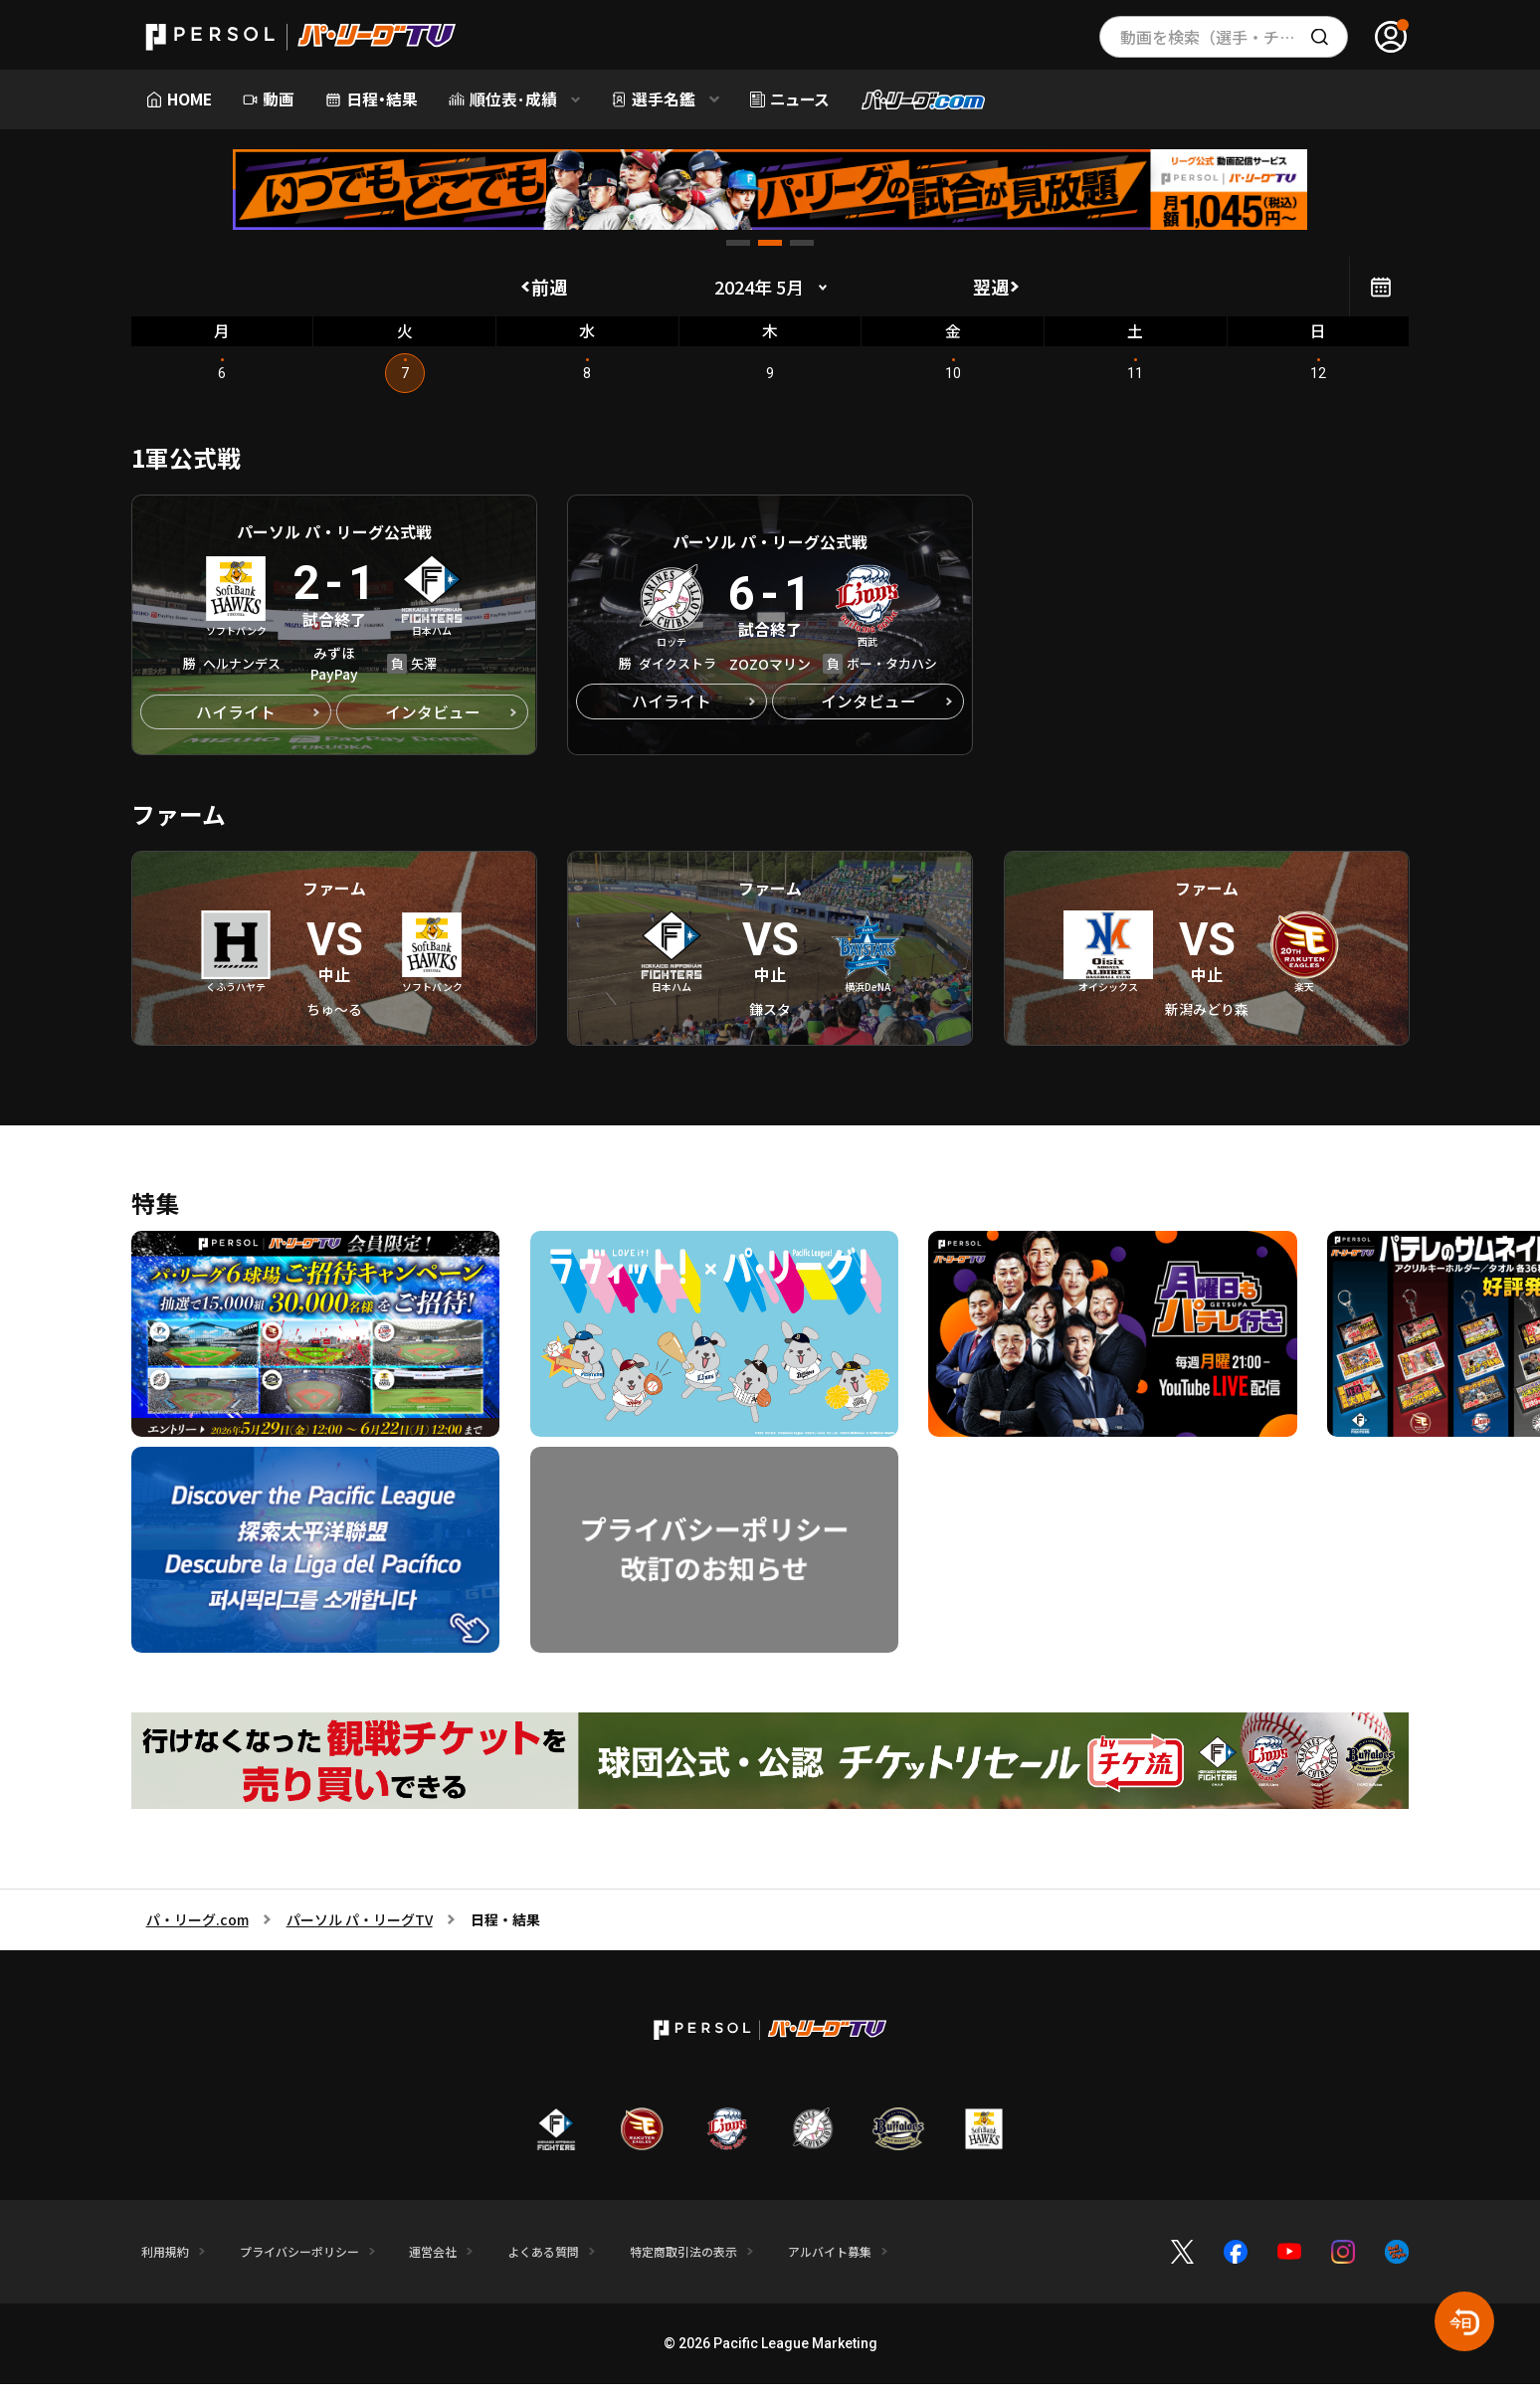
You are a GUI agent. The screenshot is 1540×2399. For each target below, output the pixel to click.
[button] (738, 243)
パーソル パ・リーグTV (360, 1936)
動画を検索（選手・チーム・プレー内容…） (1234, 37)
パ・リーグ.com (197, 1936)
